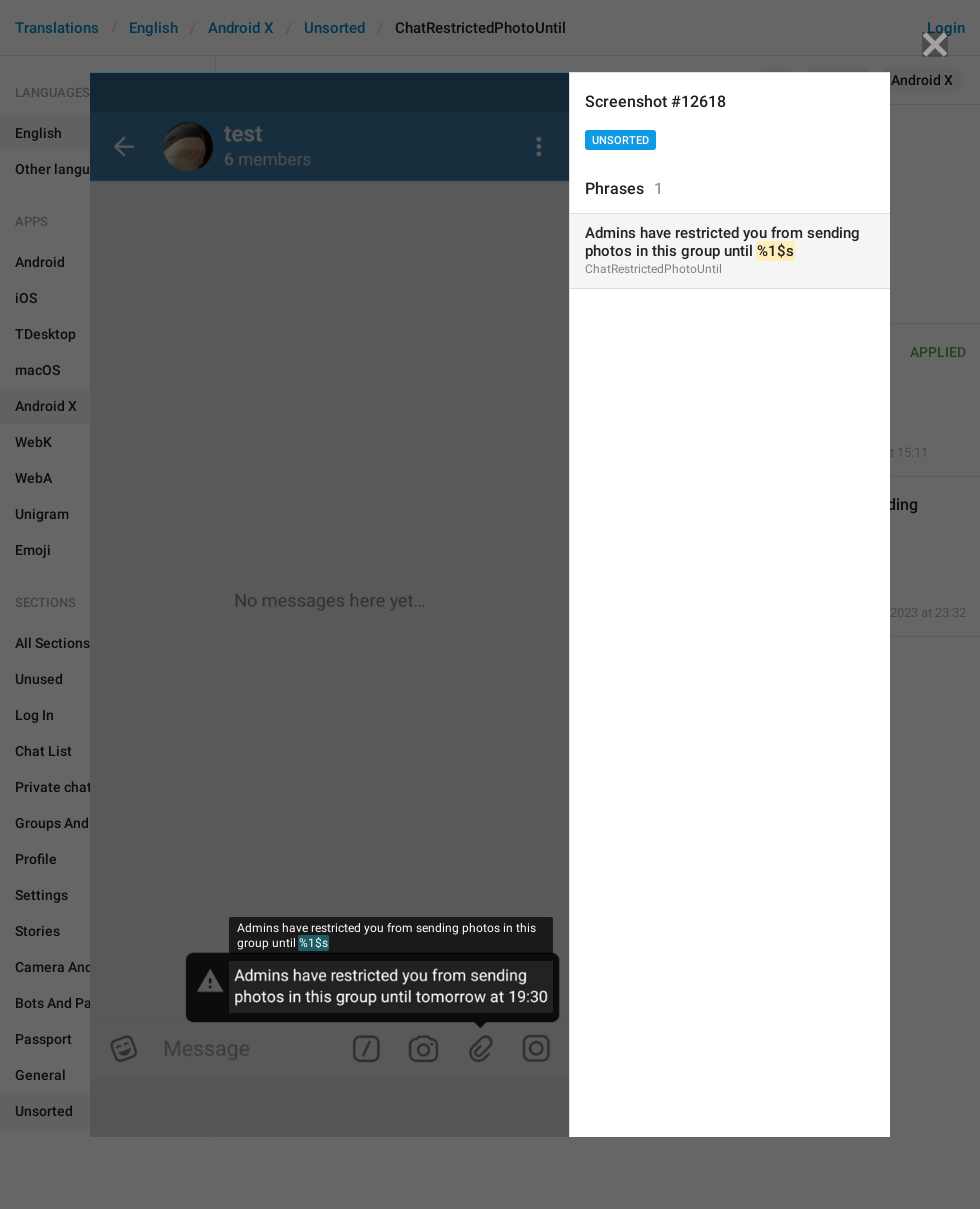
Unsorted (620, 140)
